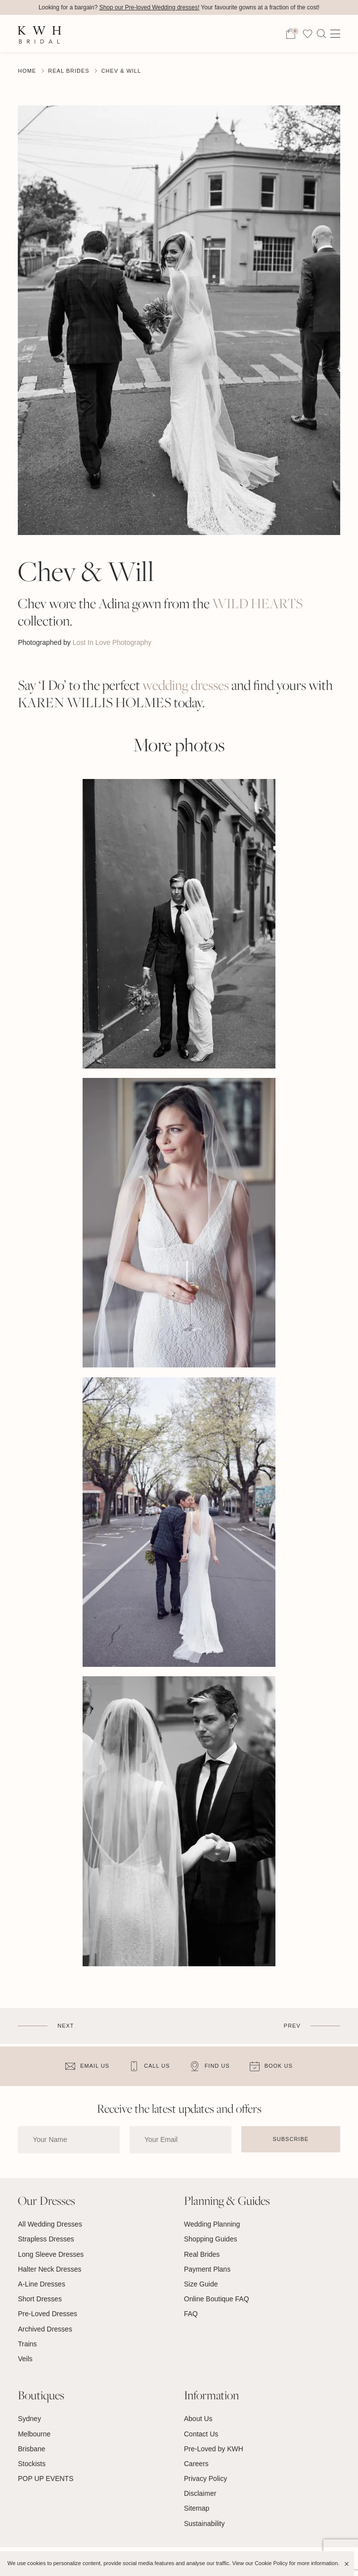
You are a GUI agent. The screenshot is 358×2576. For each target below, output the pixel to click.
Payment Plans (207, 2269)
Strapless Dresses (46, 2239)
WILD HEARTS (257, 603)
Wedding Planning (212, 2224)
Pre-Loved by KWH (213, 2449)
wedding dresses (185, 685)
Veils (25, 2359)
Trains (27, 2344)
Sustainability (204, 2523)
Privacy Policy (205, 2478)
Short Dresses (40, 2299)
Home (27, 71)
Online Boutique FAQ (216, 2299)
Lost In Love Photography (112, 642)
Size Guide (201, 2284)
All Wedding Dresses (50, 2224)
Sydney (29, 2419)
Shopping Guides (210, 2239)
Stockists (31, 2464)
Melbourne (34, 2434)
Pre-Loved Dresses (47, 2314)
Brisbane (31, 2449)
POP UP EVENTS (45, 2478)
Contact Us (201, 2434)
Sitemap (196, 2508)
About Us (198, 2419)
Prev (292, 2026)
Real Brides (68, 71)
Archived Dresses (45, 2329)
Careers (196, 2464)
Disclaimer (200, 2493)
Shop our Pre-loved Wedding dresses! (149, 7)
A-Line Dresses (41, 2284)
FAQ (191, 2314)
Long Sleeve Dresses (51, 2254)
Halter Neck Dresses (49, 2269)
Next (65, 2026)
